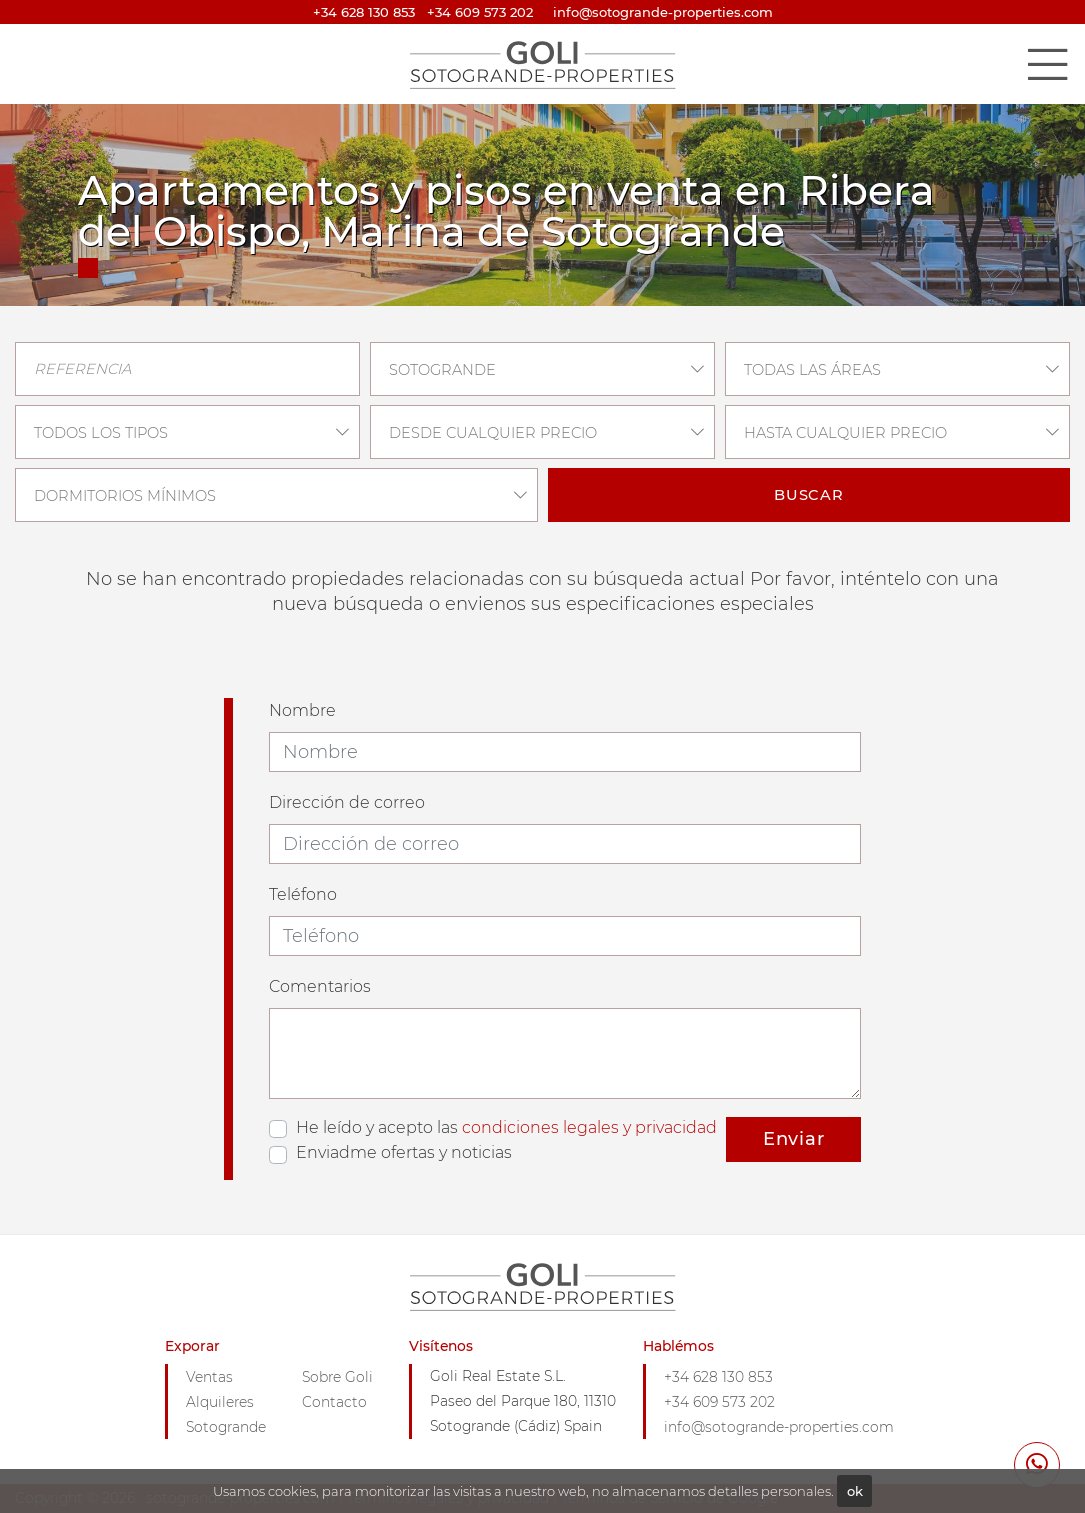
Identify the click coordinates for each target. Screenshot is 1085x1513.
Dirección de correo (347, 802)
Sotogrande (226, 1427)
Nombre (302, 710)
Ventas (209, 1377)
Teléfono (303, 894)
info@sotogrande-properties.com (779, 1427)
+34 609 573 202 (480, 12)
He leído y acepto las (506, 1127)
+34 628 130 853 (364, 12)
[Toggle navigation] (1047, 64)
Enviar (794, 1139)
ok (855, 1491)
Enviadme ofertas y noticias (404, 1152)
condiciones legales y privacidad (589, 1127)
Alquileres (220, 1402)
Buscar (809, 495)
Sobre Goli (337, 1377)
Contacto (334, 1402)
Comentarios (320, 986)
